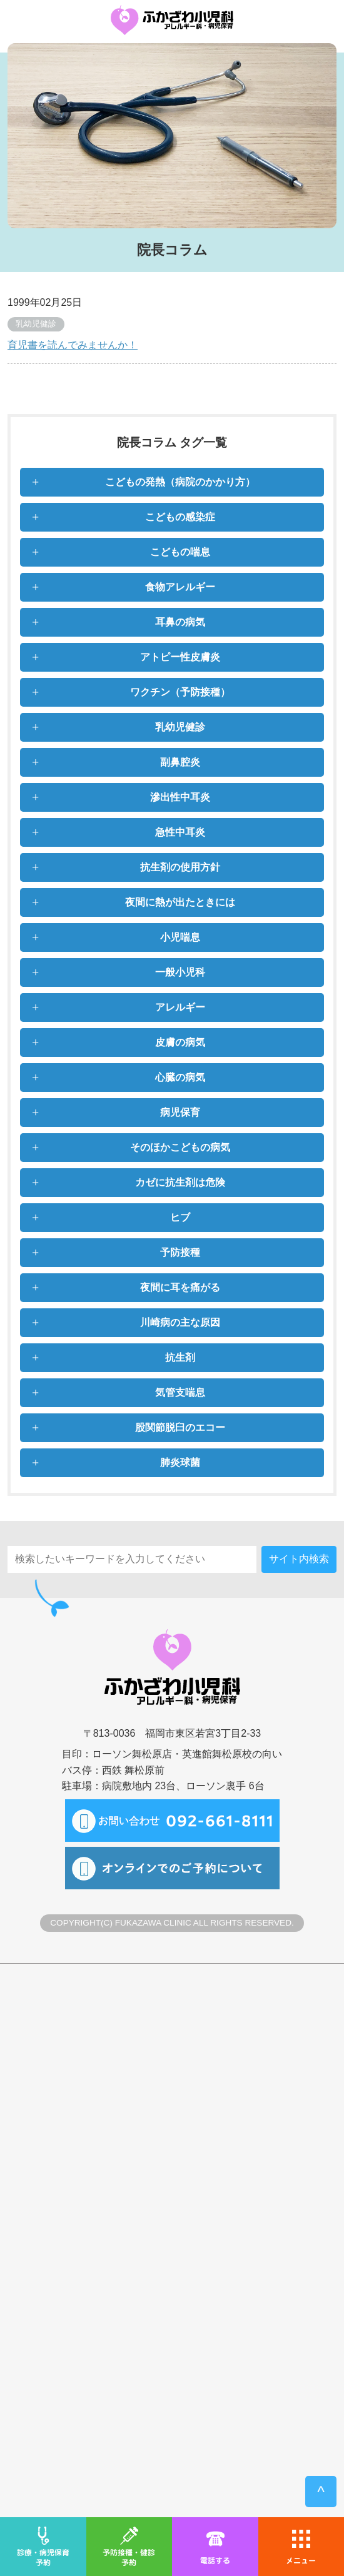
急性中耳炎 (180, 832)
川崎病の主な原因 (180, 1322)
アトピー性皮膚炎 (180, 657)
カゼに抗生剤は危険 (180, 1182)
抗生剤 (180, 1357)
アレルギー (180, 1007)
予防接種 (180, 1252)
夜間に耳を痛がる (180, 1287)
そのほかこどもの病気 (180, 1147)
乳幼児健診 (180, 727)
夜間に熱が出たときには (180, 902)
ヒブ (180, 1217)
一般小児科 (180, 972)
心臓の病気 (180, 1077)
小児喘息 (180, 937)
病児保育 (180, 1112)
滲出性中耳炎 (180, 797)
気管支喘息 (180, 1392)
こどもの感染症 (180, 517)
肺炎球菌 (180, 1462)
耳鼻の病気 (180, 622)
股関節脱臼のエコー (180, 1427)
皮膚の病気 (180, 1042)
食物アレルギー (180, 587)
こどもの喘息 (180, 552)
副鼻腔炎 (180, 762)
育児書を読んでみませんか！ (73, 345)
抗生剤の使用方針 (180, 867)
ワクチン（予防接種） (180, 692)
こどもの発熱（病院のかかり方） (180, 482)
